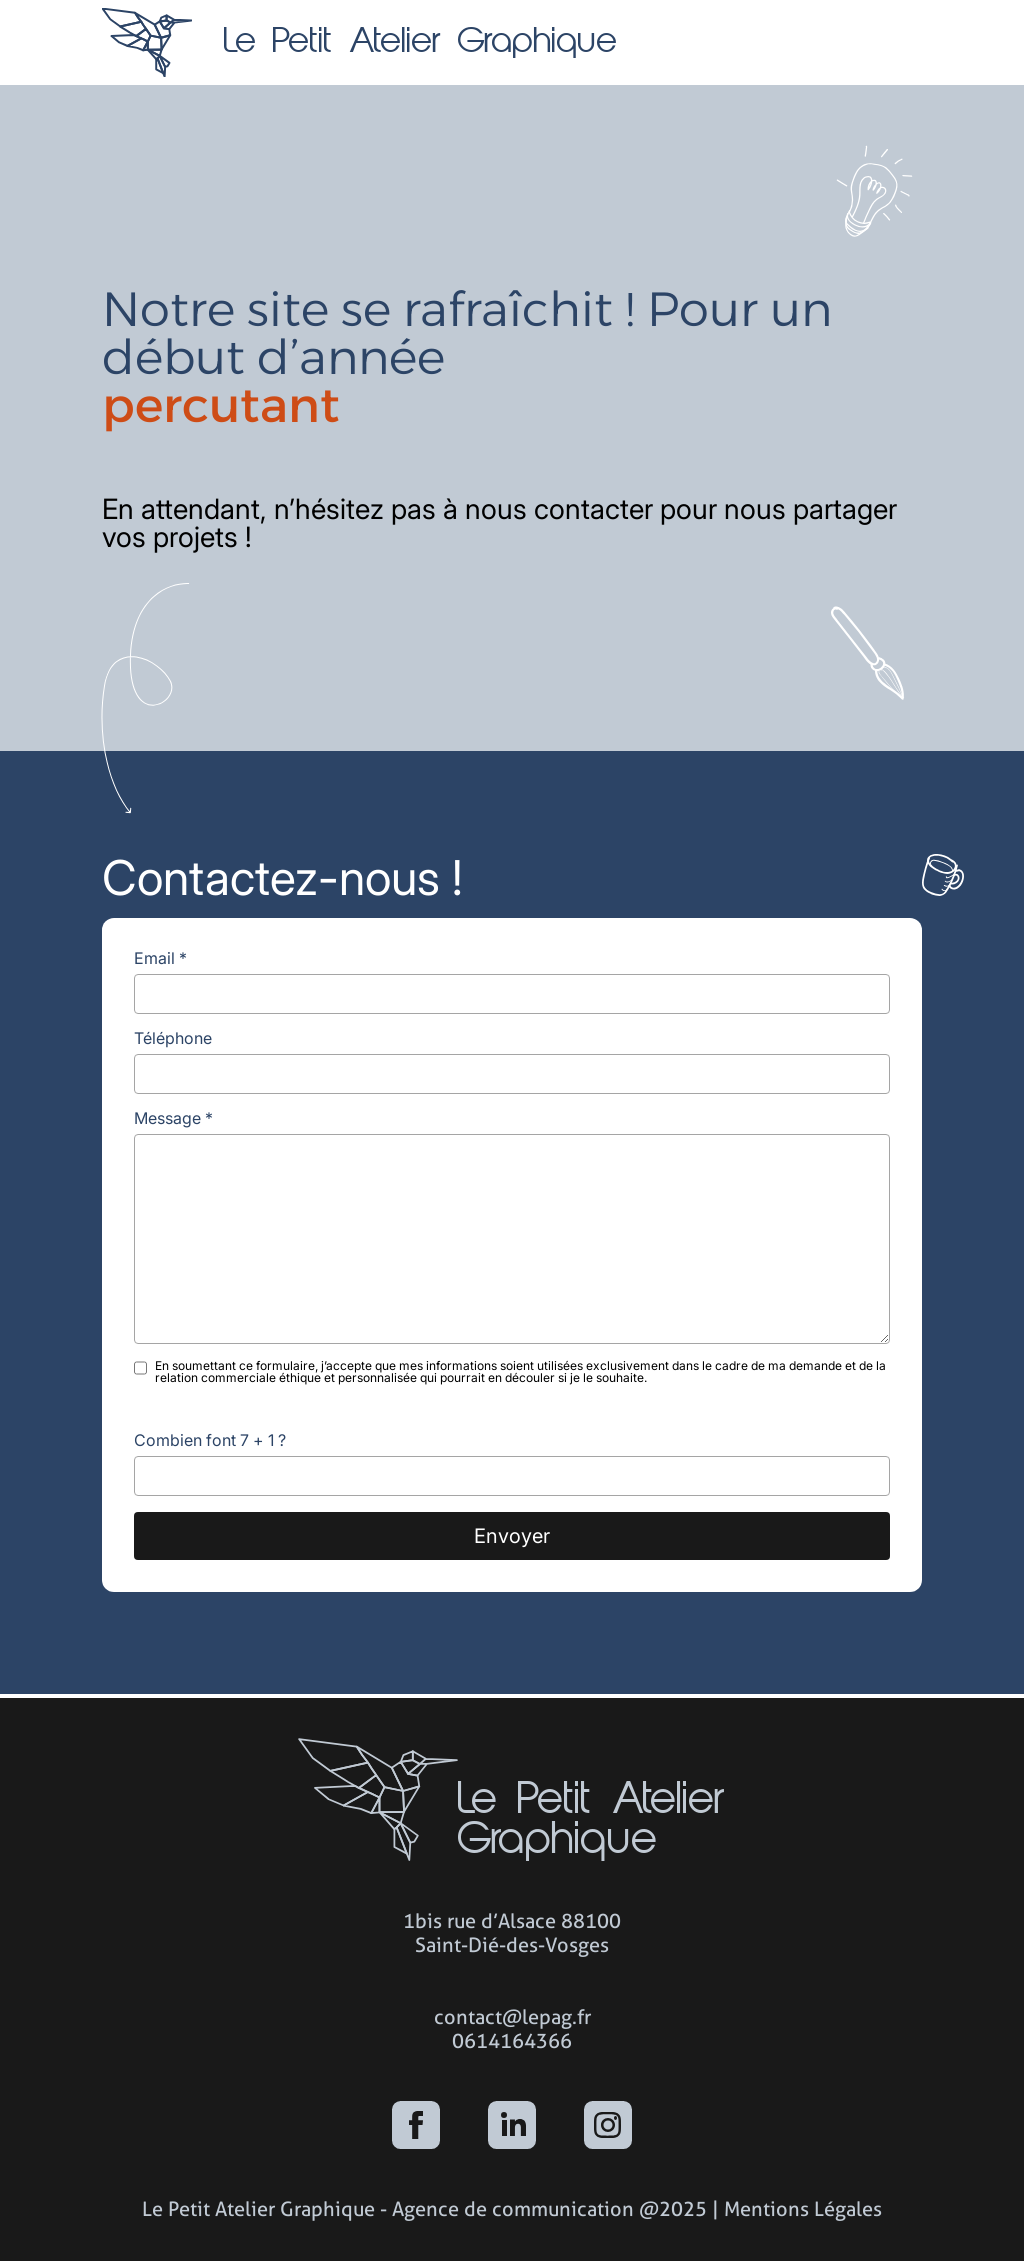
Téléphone (173, 1038)
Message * (173, 1118)
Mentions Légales (803, 2209)
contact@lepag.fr (512, 2017)
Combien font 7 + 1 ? (210, 1440)
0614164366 (512, 2041)
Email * (160, 958)
